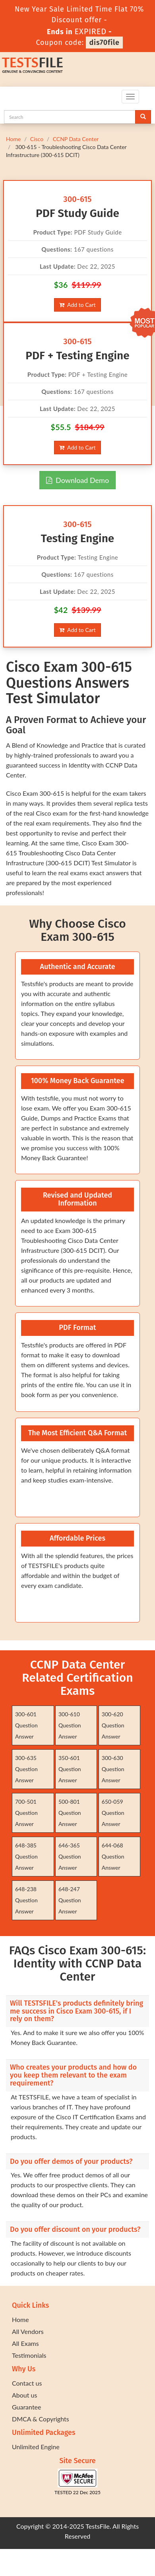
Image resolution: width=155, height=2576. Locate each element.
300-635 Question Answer (26, 1768)
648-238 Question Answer (26, 1900)
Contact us (27, 2383)
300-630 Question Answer (113, 1768)
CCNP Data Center (76, 139)
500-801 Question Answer (69, 1812)
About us (24, 2395)
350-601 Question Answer (69, 1768)
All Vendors (28, 2331)
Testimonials (29, 2355)
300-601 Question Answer (26, 1725)
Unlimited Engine (36, 2446)
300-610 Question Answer (69, 1725)
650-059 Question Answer (113, 1812)
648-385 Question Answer (26, 1856)
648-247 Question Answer (69, 1900)
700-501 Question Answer (26, 1812)
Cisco (36, 139)
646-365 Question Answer (69, 1856)
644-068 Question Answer (113, 1856)
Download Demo (77, 480)
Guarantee (26, 2407)
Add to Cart (77, 304)
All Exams (25, 2343)
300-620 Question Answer (113, 1725)
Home (13, 139)
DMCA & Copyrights (40, 2419)
